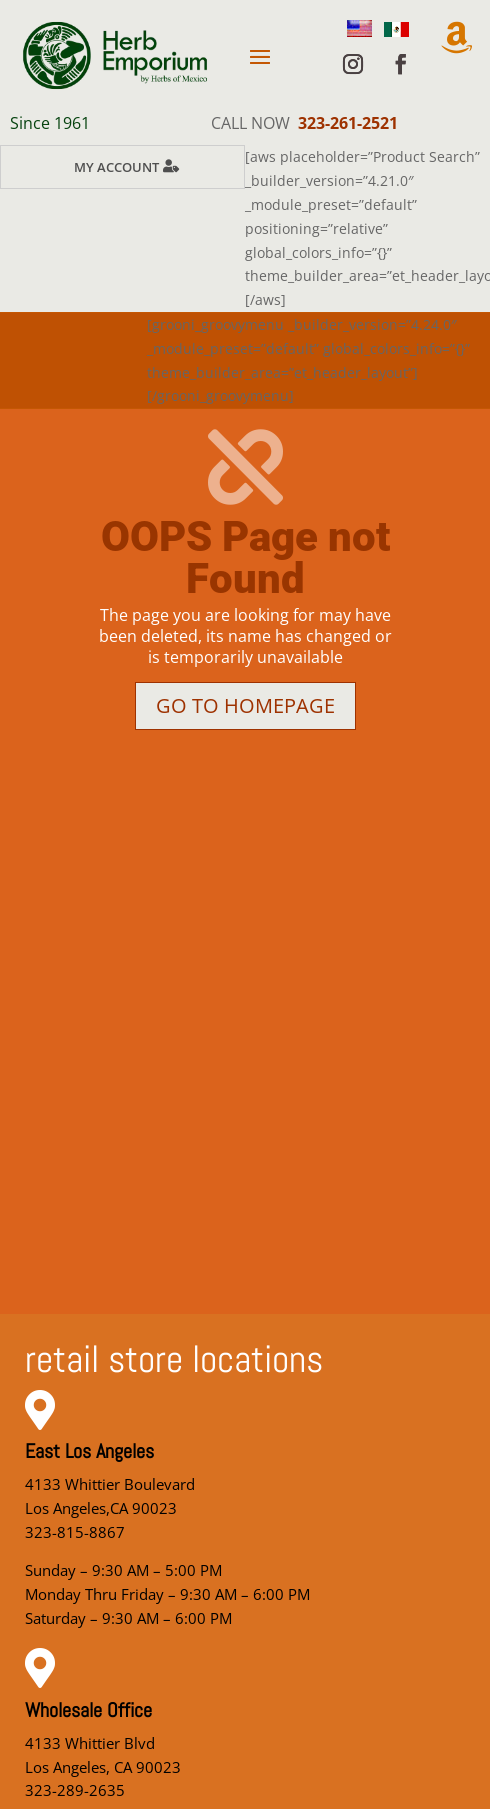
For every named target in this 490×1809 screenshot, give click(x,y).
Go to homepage (245, 705)
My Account (116, 167)
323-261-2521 (348, 123)
